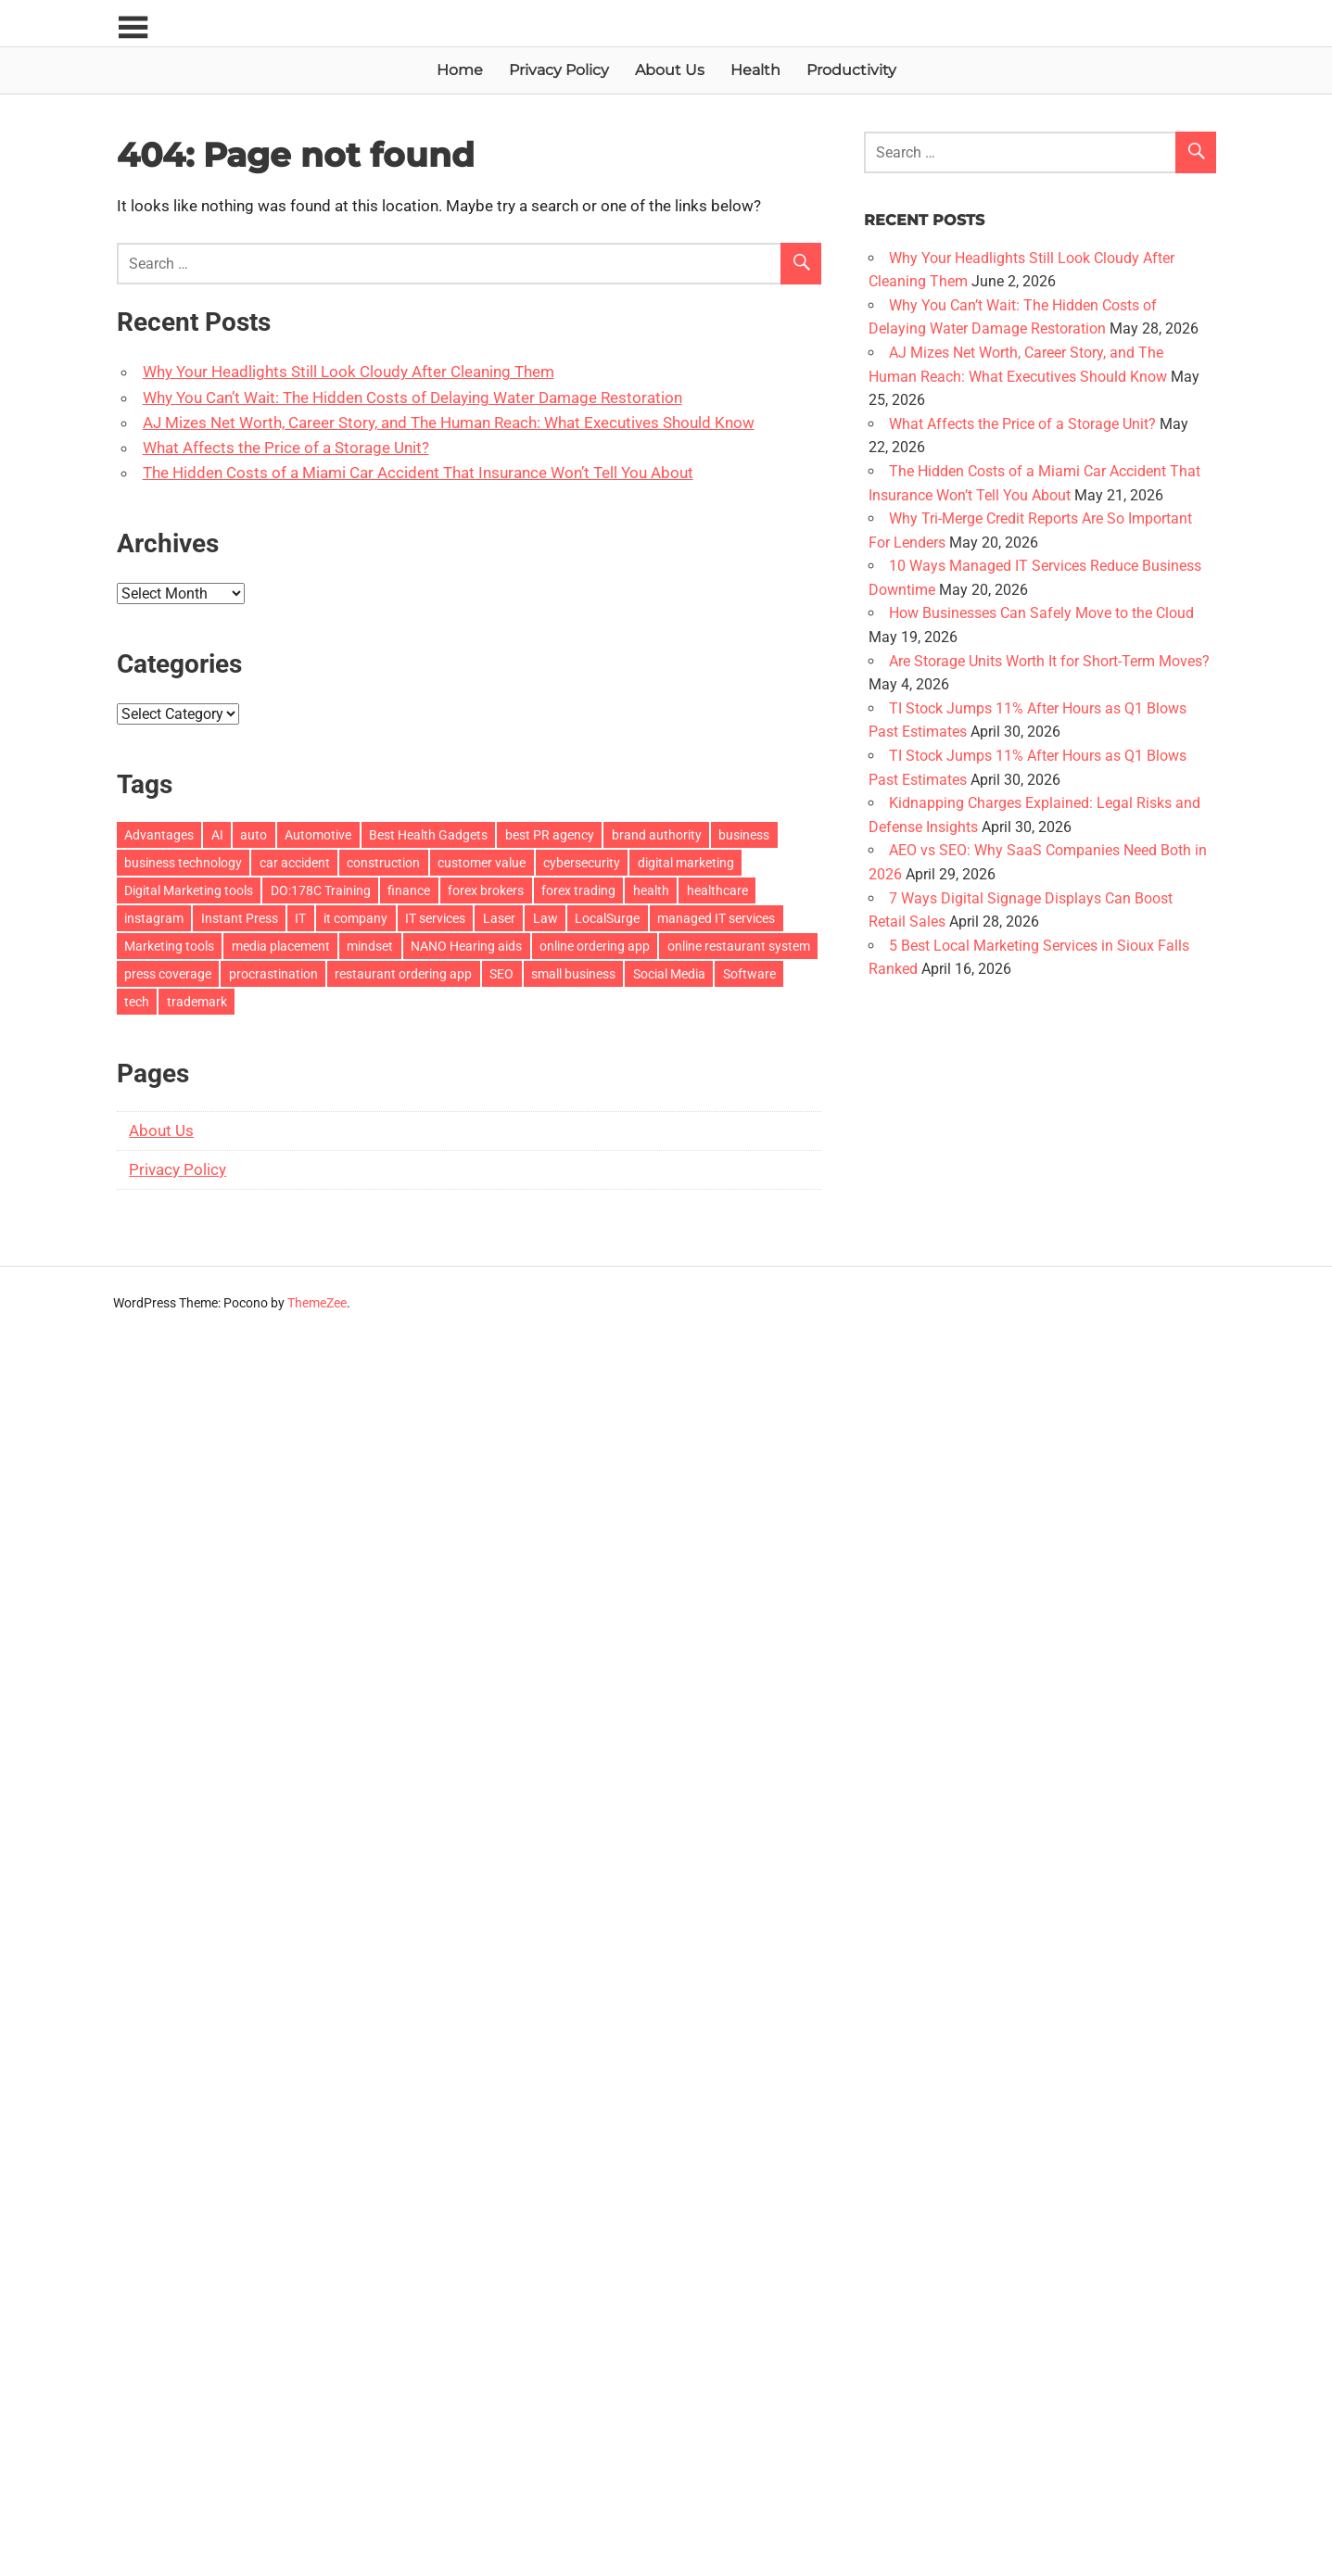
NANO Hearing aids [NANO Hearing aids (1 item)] (466, 946)
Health (755, 70)
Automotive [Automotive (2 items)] (318, 834)
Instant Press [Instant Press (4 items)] (239, 918)
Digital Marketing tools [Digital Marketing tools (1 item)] (188, 890)
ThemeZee (317, 1302)
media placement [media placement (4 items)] (281, 946)
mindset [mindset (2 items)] (370, 946)
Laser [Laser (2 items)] (499, 918)
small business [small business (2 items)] (573, 973)
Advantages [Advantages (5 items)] (159, 834)
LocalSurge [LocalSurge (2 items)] (607, 918)
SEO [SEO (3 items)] (501, 973)
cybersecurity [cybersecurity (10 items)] (581, 862)
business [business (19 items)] (743, 834)
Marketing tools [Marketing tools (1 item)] (169, 946)
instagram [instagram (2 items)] (154, 918)
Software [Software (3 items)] (749, 973)
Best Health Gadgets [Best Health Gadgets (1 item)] (428, 834)
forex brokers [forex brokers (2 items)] (486, 890)
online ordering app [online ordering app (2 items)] (594, 946)
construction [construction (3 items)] (383, 862)
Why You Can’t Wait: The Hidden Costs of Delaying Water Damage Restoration (412, 397)
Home (460, 70)
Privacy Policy (559, 70)
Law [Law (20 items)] (545, 918)
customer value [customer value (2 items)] (482, 862)
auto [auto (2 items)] (253, 834)
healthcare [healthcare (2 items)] (717, 890)
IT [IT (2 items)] (300, 918)
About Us (669, 70)
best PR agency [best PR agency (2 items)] (549, 834)
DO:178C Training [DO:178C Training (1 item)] (321, 890)
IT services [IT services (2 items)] (435, 918)
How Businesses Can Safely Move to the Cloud (1041, 613)
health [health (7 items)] (651, 890)
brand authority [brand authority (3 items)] (657, 834)
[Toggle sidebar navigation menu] (133, 28)
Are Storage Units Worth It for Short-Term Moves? (1049, 661)
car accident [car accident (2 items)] (295, 862)
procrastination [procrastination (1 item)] (273, 973)
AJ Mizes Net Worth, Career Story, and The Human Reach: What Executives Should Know (449, 422)
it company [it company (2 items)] (355, 918)
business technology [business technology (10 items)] (183, 862)
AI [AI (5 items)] (217, 834)
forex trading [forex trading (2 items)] (578, 890)
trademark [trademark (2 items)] (197, 1001)
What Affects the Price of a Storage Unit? (286, 447)
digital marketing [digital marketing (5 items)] (686, 862)
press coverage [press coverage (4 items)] (167, 973)
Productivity (851, 70)
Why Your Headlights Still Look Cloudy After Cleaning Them (348, 371)
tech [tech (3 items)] (136, 1001)
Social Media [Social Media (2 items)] (669, 973)
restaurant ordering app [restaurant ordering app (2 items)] (403, 973)
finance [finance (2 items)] (408, 890)
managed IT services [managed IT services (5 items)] (716, 918)
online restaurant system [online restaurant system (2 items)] (738, 946)
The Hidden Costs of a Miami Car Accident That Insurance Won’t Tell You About (418, 472)
